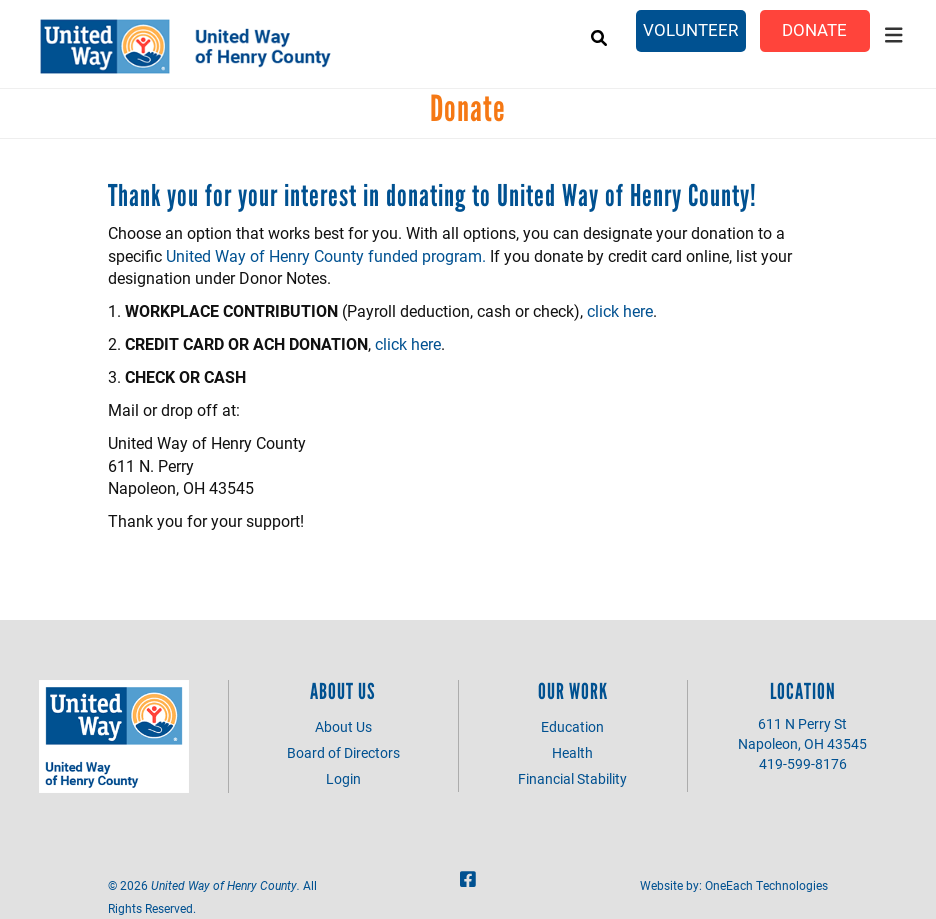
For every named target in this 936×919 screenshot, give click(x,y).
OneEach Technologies (766, 885)
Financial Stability (572, 778)
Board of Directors (343, 752)
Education (572, 726)
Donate (814, 29)
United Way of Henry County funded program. (326, 255)
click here (620, 310)
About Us (343, 726)
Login (343, 778)
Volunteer (690, 29)
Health (572, 752)
